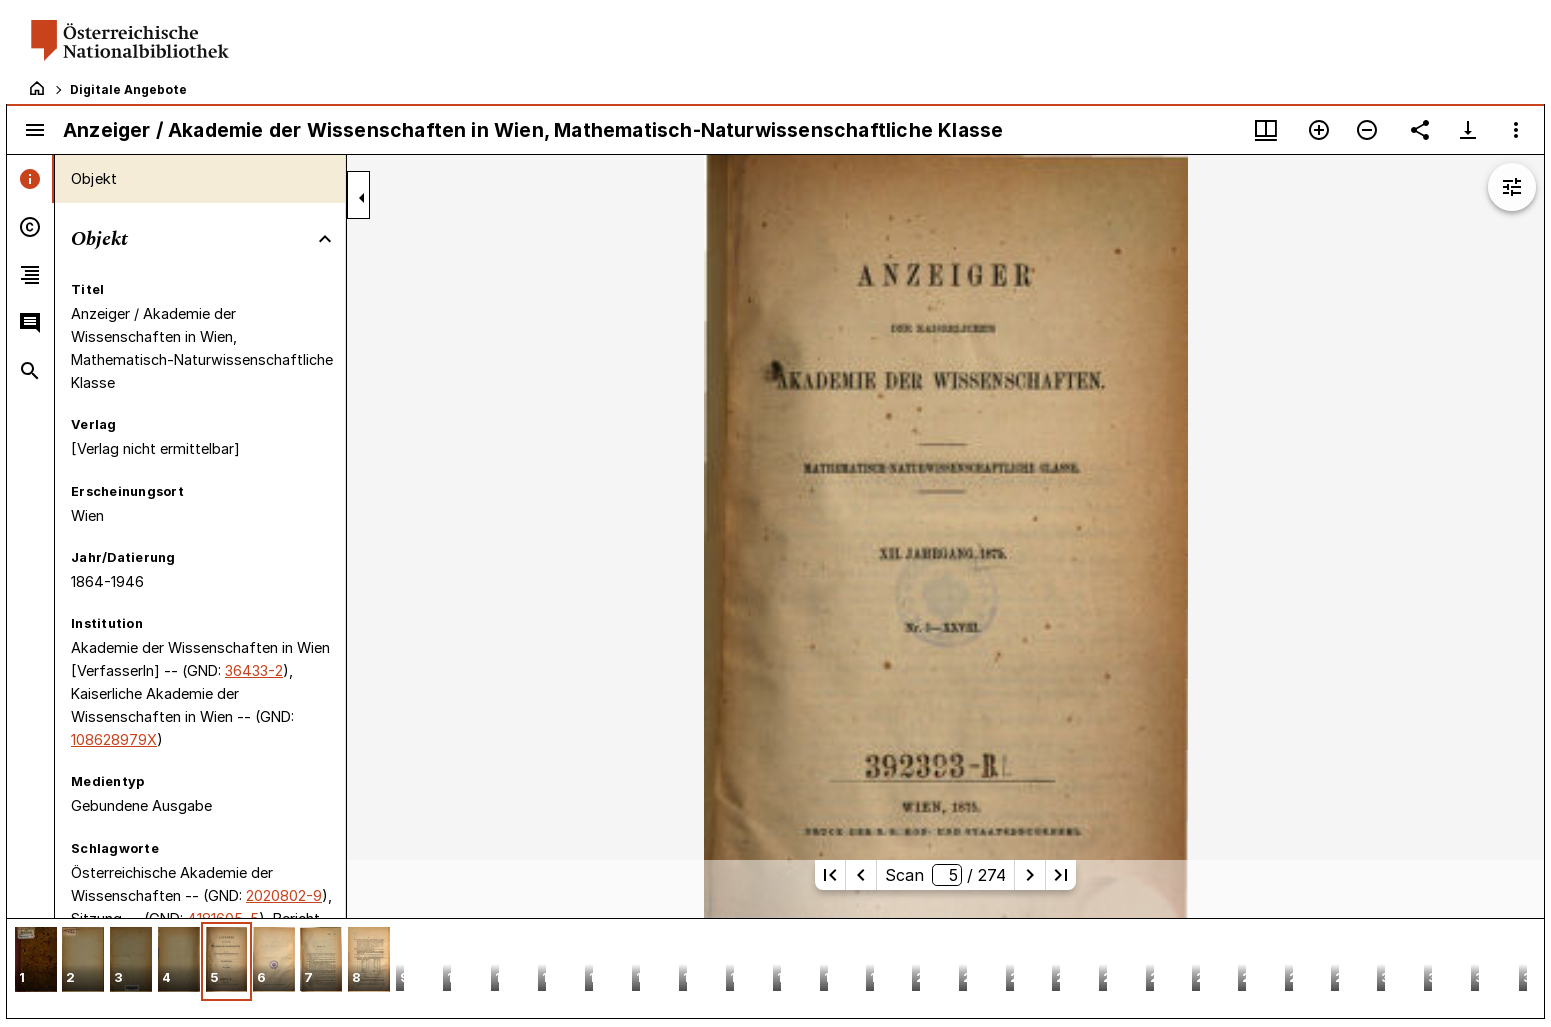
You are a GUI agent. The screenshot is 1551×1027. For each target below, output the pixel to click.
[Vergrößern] (1319, 130)
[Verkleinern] (1367, 130)
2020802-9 (284, 895)
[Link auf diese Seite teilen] (1420, 130)
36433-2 (254, 670)
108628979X (114, 739)
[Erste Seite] (830, 875)
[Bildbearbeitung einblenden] (1512, 187)
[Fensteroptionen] (1516, 130)
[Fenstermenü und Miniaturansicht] (1266, 130)
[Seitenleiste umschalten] (35, 130)
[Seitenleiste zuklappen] (362, 198)
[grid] (775, 968)
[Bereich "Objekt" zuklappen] (325, 239)
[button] (36, 961)
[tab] (30, 179)
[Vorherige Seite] (861, 875)
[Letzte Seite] (1061, 875)
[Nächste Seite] (1030, 875)
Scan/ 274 (945, 875)
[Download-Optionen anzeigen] (1468, 130)
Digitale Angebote (128, 89)
